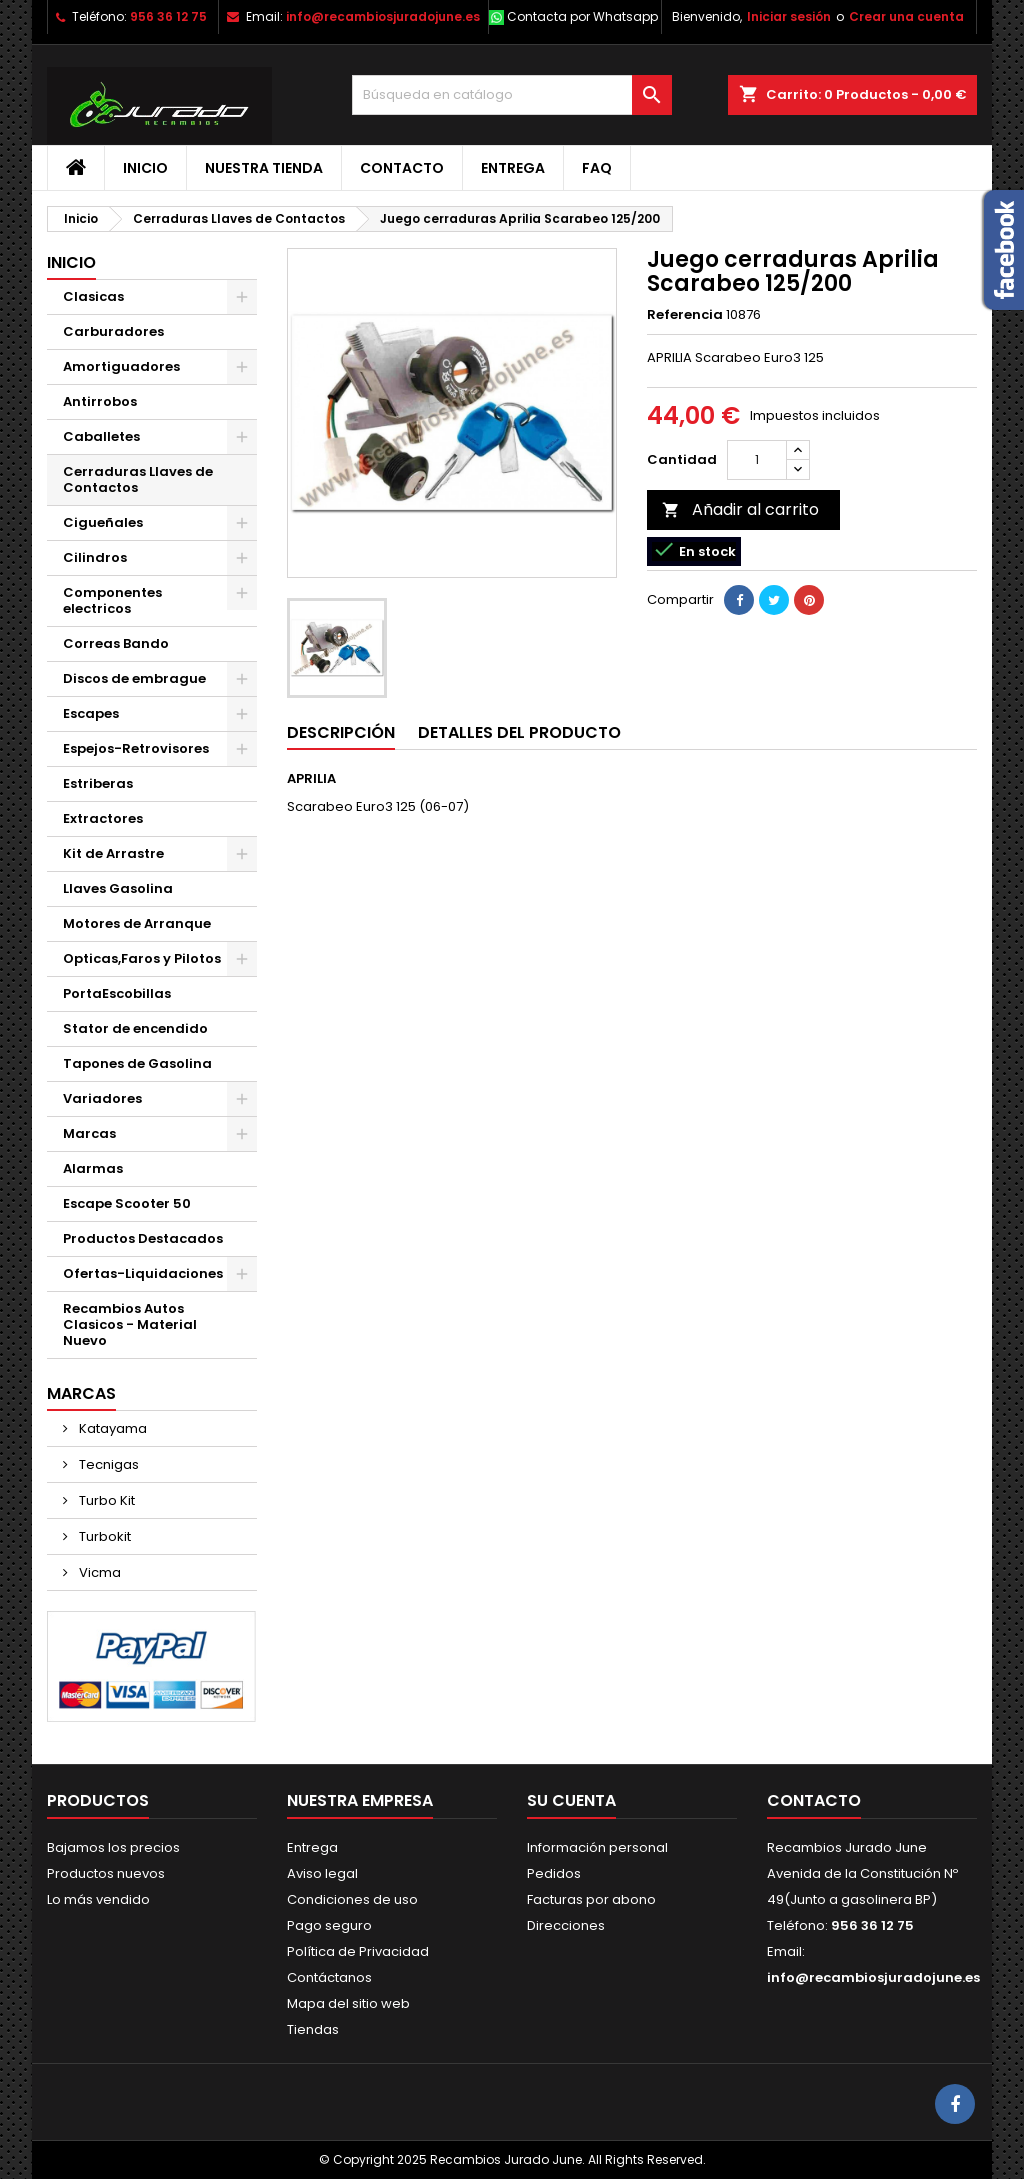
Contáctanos (329, 1977)
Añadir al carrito (740, 509)
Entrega (513, 168)
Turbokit (103, 1536)
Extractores (103, 818)
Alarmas (93, 1168)
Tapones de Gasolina (137, 1063)
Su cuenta (571, 1800)
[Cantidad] (757, 460)
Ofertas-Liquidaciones (143, 1273)
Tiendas (313, 2029)
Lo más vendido (98, 1899)
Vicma (98, 1572)
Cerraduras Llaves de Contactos (138, 479)
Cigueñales (103, 522)
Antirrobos (100, 401)
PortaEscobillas (117, 993)
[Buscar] (512, 95)
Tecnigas (107, 1464)
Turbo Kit (105, 1500)
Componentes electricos (112, 600)
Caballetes (101, 436)
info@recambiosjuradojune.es (383, 16)
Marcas (89, 1133)
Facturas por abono (591, 1899)
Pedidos (554, 1873)
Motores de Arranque (137, 923)
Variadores (102, 1098)
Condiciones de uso (352, 1899)
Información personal (597, 1847)
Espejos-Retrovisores (136, 748)
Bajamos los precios (113, 1847)
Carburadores (113, 331)
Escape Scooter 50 (127, 1203)
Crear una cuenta (906, 16)
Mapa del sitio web (348, 2003)
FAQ (597, 168)
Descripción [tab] (341, 732)
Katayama (111, 1428)
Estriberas (98, 783)
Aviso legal (322, 1873)
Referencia (685, 315)
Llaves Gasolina (118, 888)
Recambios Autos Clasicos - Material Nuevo (130, 1324)
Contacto (402, 168)
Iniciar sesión (789, 16)
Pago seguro (329, 1925)
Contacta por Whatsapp (582, 16)
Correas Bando (116, 643)
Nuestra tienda (264, 168)
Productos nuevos (106, 1873)
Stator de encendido (135, 1028)
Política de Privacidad (358, 1951)
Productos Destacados (143, 1238)
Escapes (91, 713)
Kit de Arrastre (113, 853)
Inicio (145, 168)
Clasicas (93, 296)
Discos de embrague (134, 678)
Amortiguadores (121, 366)
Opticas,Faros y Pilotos (142, 958)
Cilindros (95, 557)
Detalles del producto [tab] (519, 732)
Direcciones (566, 1925)
